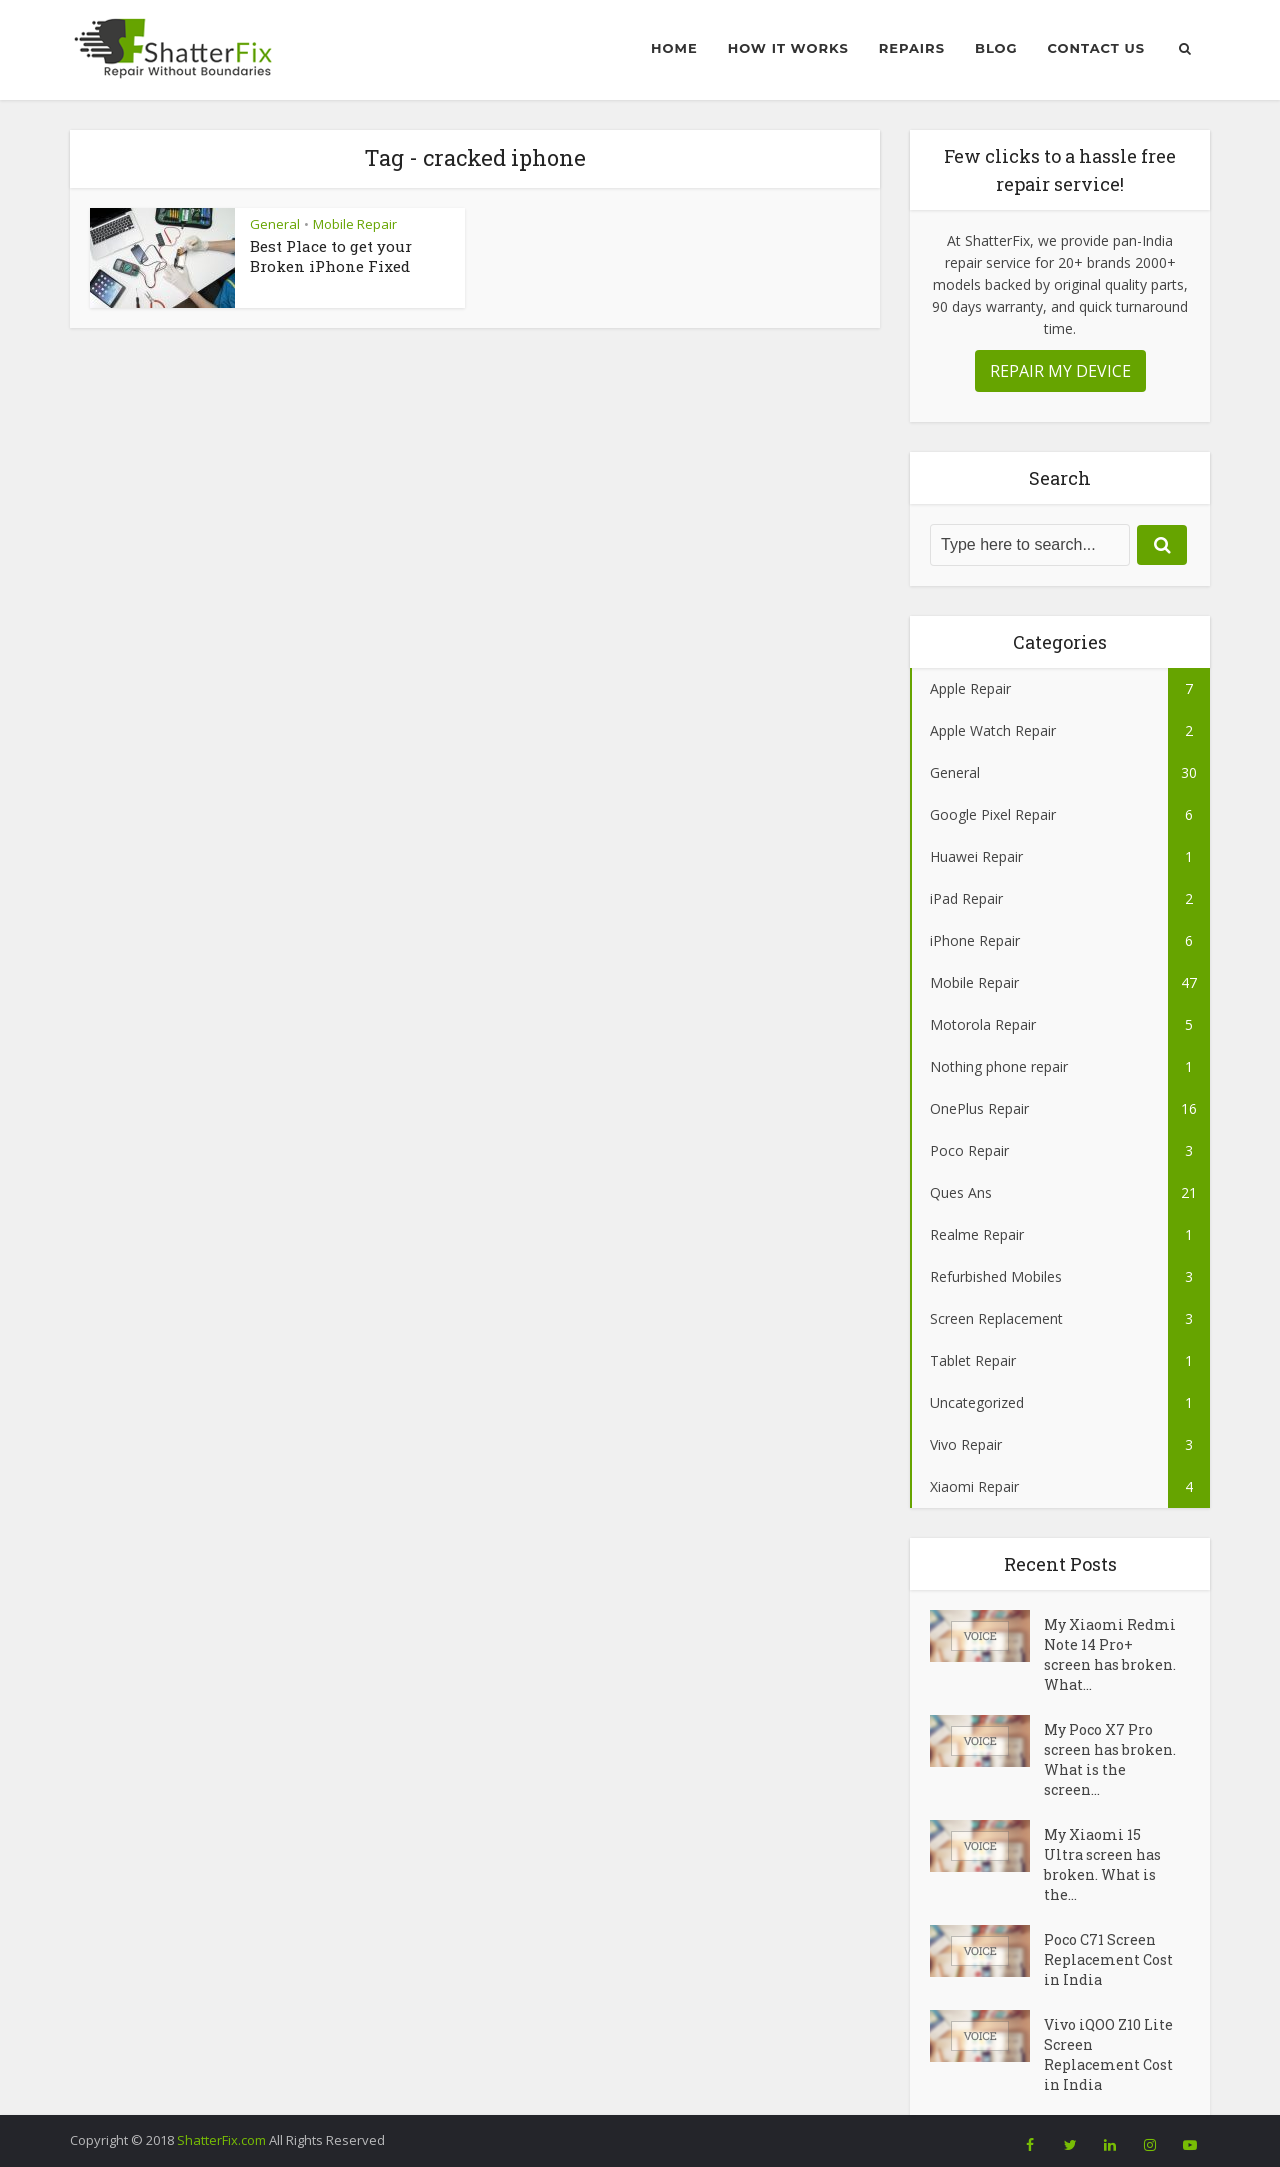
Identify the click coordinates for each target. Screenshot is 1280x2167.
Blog (996, 48)
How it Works (788, 48)
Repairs (912, 48)
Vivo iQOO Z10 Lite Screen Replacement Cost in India (1108, 2054)
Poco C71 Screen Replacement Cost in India (1108, 1959)
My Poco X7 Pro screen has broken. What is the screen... (1110, 1759)
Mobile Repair (355, 224)
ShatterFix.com (221, 2140)
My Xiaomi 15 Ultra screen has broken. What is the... (1102, 1864)
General (275, 224)
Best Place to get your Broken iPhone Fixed (331, 256)
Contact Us (1096, 48)
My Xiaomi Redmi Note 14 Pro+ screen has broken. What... (1110, 1654)
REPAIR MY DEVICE (1060, 371)
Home (674, 48)
